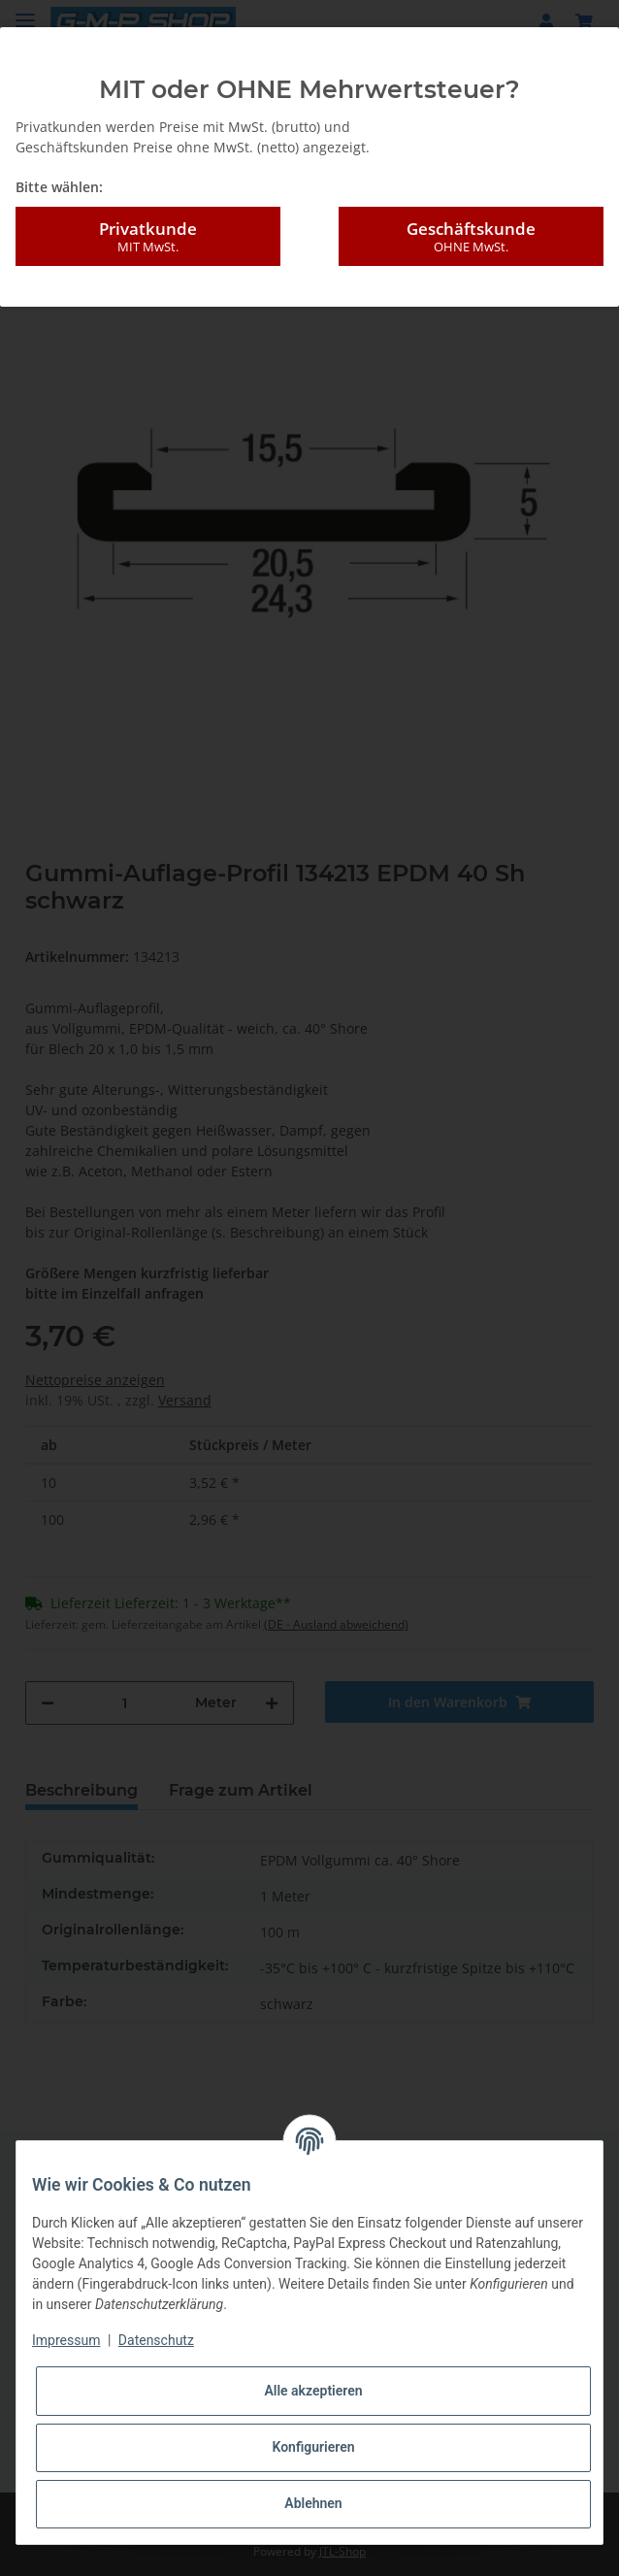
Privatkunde (148, 236)
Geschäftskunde (471, 236)
